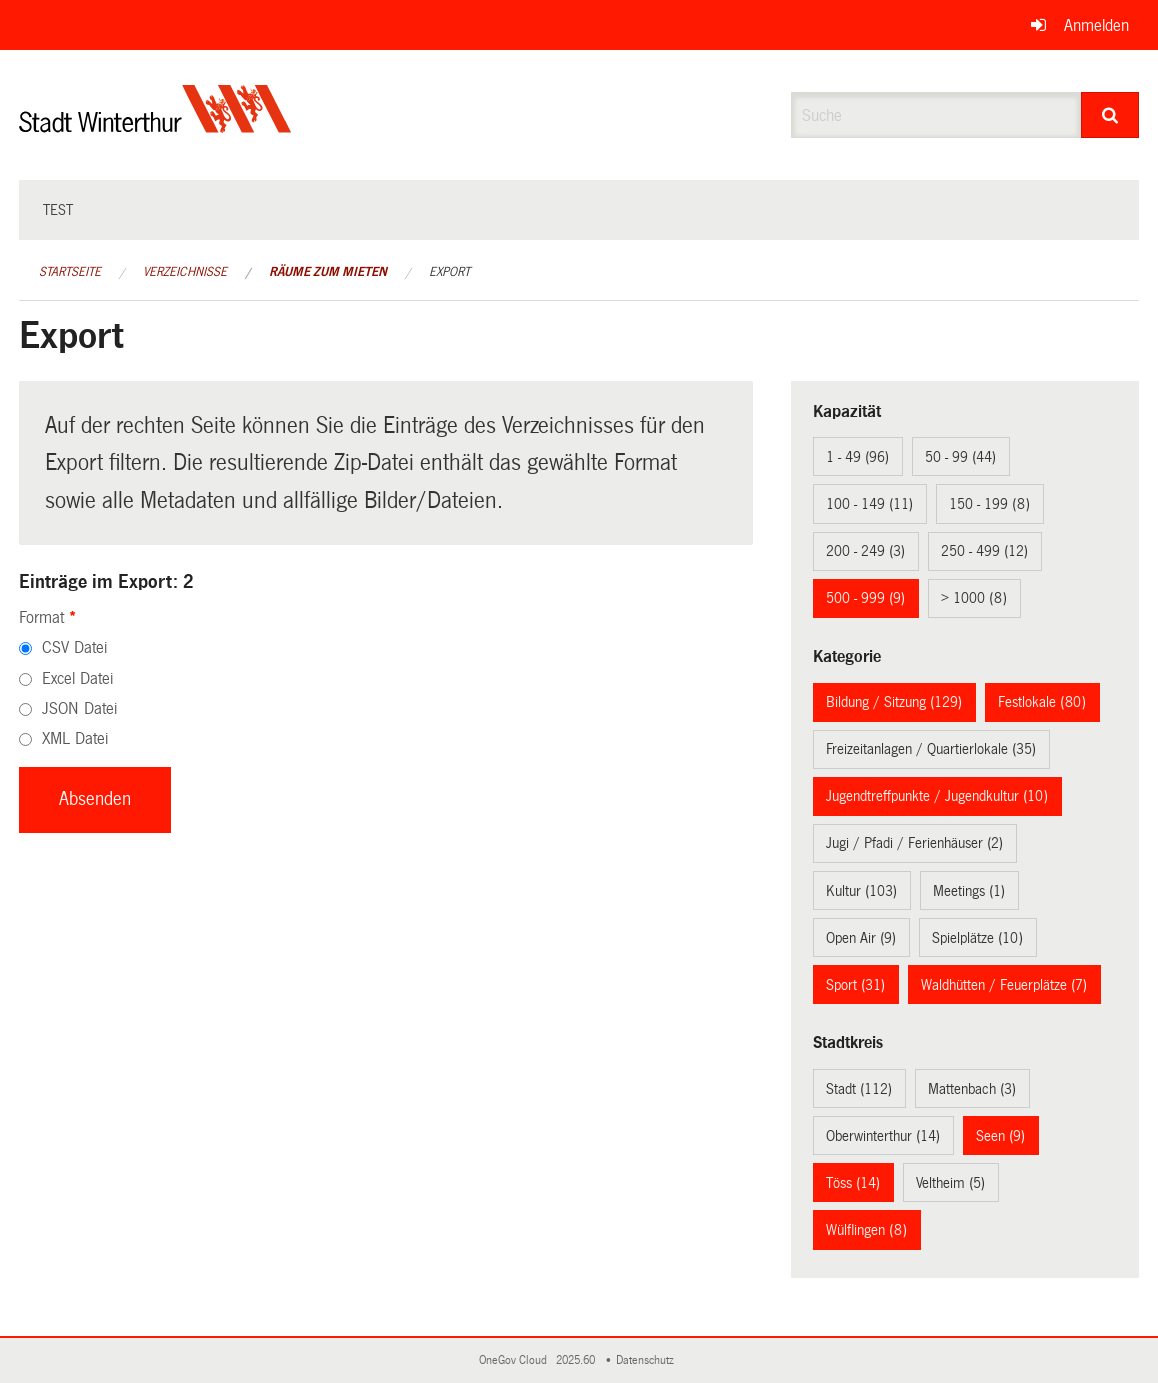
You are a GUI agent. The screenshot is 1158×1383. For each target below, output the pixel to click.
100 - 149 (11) (869, 504)
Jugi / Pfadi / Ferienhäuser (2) (914, 843)
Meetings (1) (969, 891)
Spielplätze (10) (977, 938)
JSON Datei (79, 708)
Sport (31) (855, 985)
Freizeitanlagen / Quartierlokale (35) (931, 749)
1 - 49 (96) (857, 457)
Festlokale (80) (1042, 702)
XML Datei (75, 738)
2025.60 (577, 1360)
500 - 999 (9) (865, 598)
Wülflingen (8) (866, 1230)
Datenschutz (648, 1360)
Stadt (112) (859, 1089)
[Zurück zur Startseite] (155, 125)
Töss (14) (853, 1183)
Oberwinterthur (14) (883, 1136)
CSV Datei (74, 647)
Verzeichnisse (185, 272)
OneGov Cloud (516, 1360)
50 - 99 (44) (960, 457)
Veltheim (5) (950, 1183)
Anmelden (1096, 25)
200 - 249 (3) (865, 551)
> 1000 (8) (974, 598)
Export (449, 272)
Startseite (70, 272)
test (58, 210)
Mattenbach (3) (972, 1089)
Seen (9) (1000, 1136)
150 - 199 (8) (989, 504)
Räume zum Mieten (328, 272)
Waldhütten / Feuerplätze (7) (1004, 985)
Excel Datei (77, 678)
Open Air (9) (861, 938)
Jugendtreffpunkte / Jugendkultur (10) (937, 796)
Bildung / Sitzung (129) (894, 702)
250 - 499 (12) (984, 551)
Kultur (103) (861, 891)
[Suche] (1110, 115)
